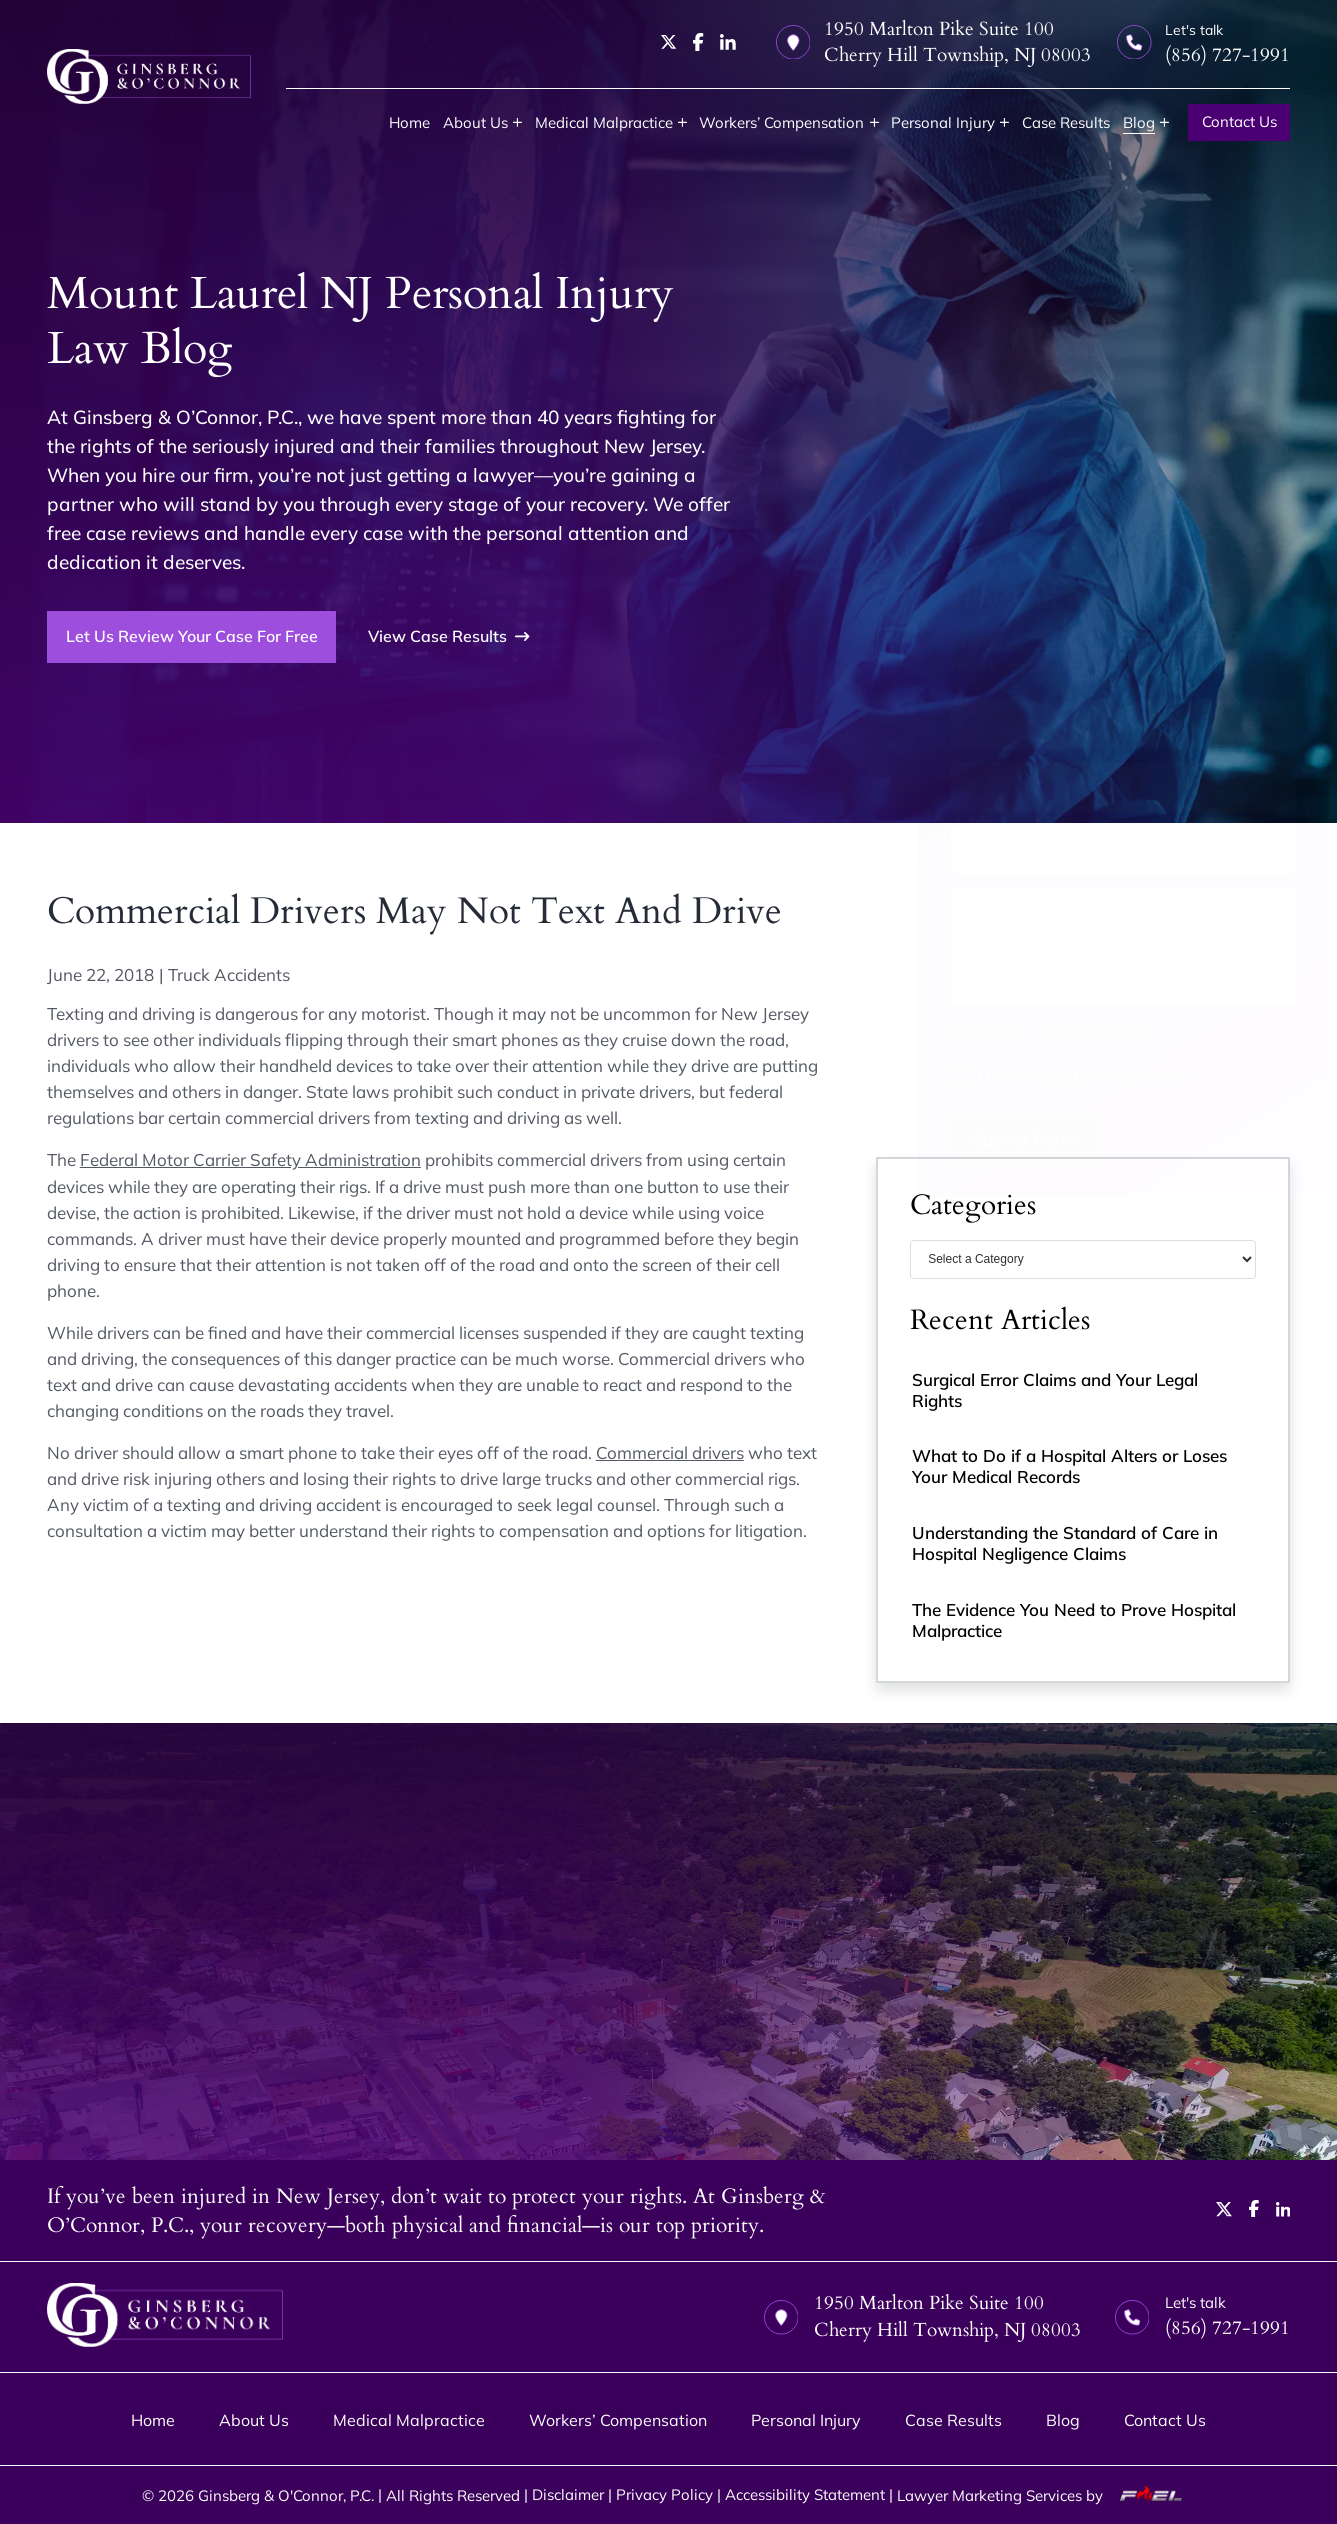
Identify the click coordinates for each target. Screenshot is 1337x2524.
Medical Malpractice (604, 122)
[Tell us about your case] (1083, 946)
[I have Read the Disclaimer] (919, 1075)
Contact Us (1239, 121)
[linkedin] (728, 42)
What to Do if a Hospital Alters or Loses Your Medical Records (1069, 1466)
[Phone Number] (1083, 786)
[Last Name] (1173, 724)
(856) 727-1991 (1003, 640)
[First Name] (993, 724)
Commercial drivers (670, 1452)
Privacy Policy (1063, 1030)
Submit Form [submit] (984, 1139)
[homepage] (149, 76)
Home (409, 122)
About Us (475, 122)
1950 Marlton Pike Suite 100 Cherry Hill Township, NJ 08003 (933, 42)
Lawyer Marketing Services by (1046, 2495)
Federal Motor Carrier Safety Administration (250, 1159)
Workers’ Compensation (781, 122)
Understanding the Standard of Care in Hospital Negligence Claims (1065, 1543)
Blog (1139, 122)
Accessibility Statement (805, 2494)
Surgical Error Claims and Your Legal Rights (1055, 1390)
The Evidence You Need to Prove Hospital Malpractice (1074, 1620)
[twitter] (669, 42)
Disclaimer (949, 1030)
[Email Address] (1083, 849)
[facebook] (698, 42)
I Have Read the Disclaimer (1042, 1075)
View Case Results (449, 636)
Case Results (1066, 122)
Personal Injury (943, 122)
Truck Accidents (229, 974)
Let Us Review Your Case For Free (192, 636)
